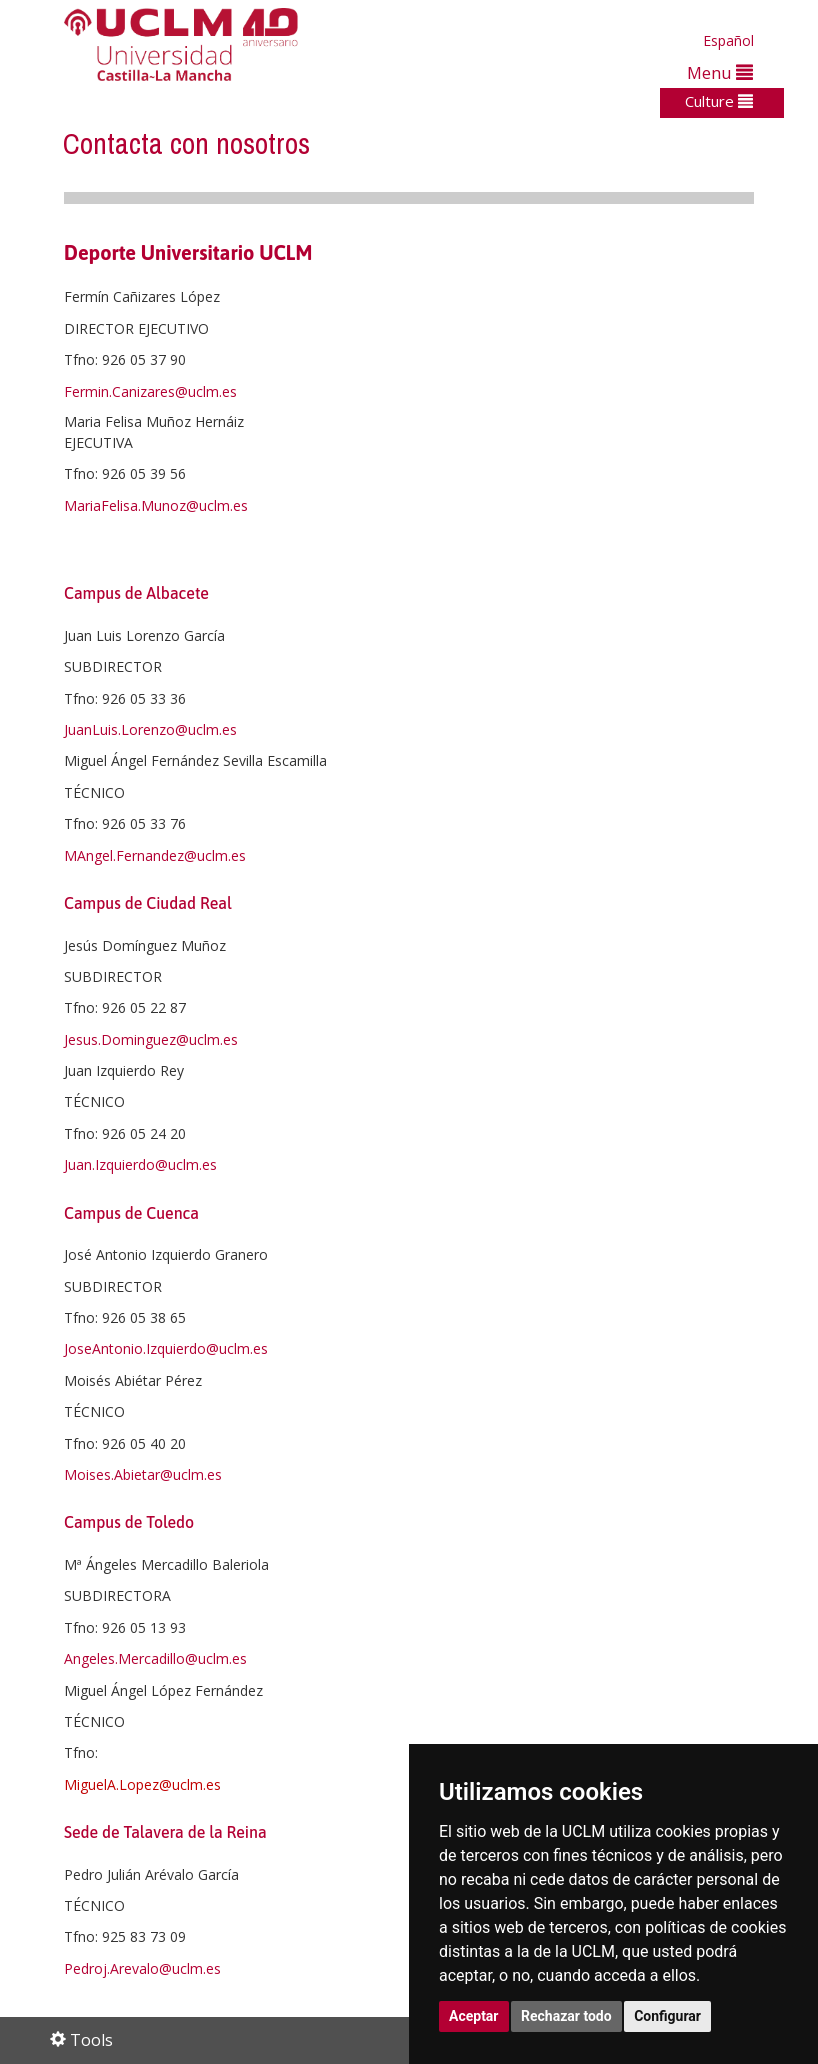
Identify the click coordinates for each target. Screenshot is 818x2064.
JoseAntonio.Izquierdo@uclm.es (166, 1348)
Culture (719, 101)
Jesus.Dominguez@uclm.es (151, 1039)
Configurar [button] (667, 2016)
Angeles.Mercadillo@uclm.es (155, 1658)
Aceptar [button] (474, 2016)
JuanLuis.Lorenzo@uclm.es (150, 729)
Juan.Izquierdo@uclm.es (140, 1164)
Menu (720, 72)
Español (728, 40)
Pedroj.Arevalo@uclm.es (142, 1968)
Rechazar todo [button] (566, 2016)
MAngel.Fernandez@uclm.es (155, 855)
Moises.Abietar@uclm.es (143, 1474)
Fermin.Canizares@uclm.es (150, 391)
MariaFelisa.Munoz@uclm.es (156, 505)
